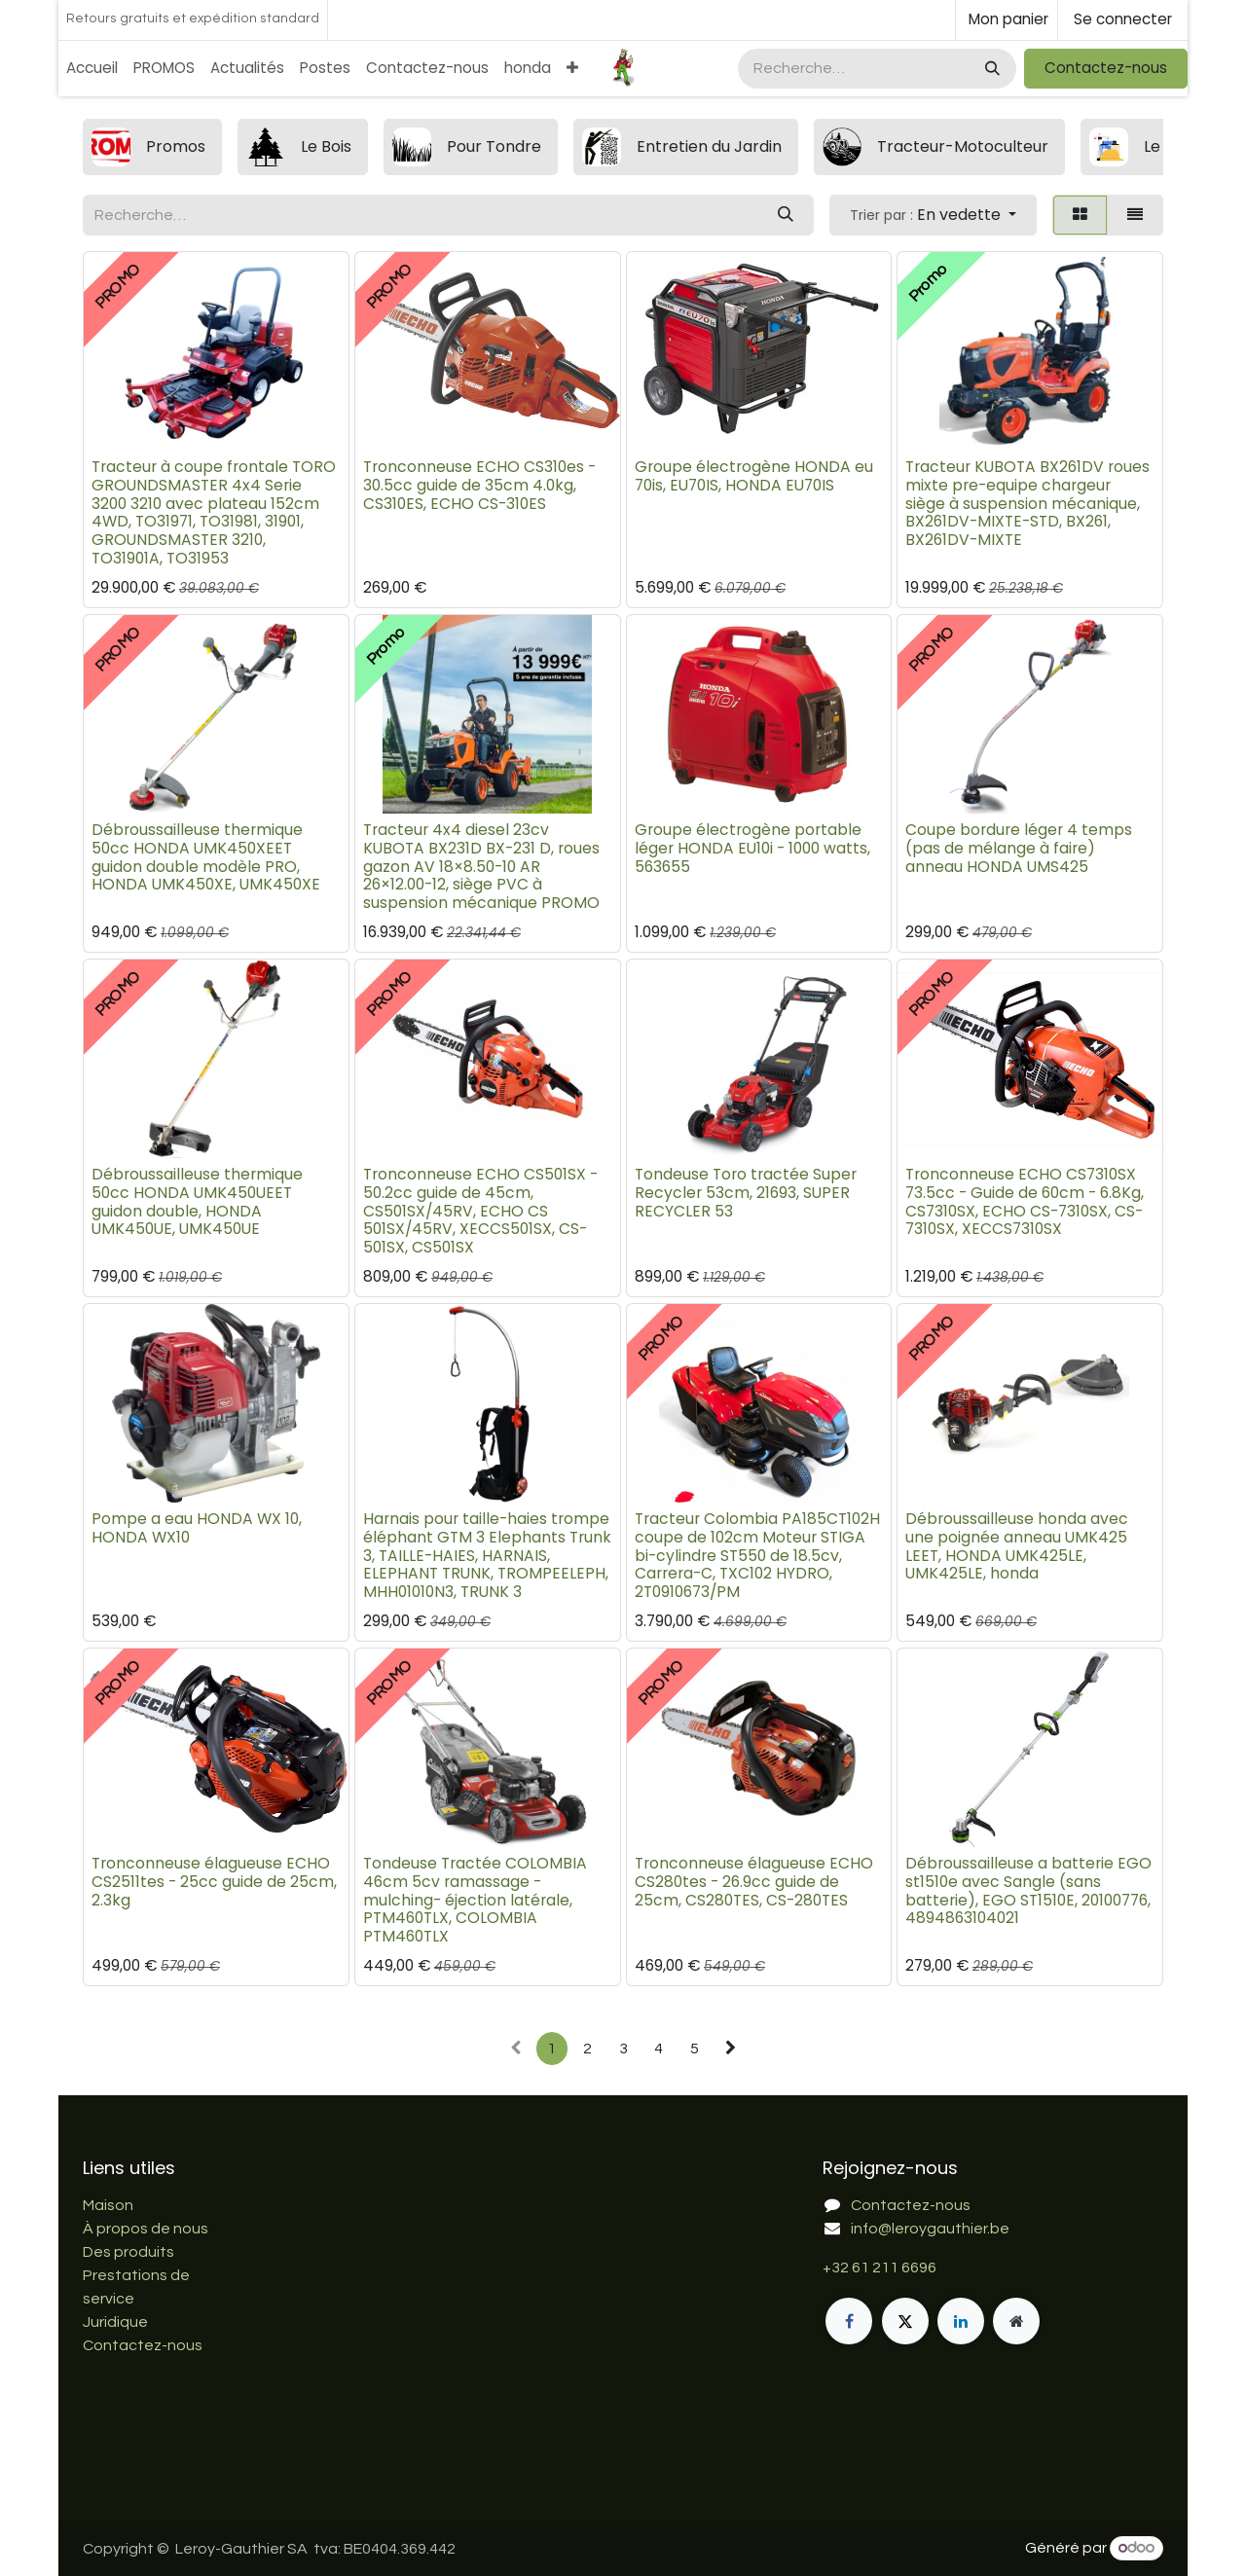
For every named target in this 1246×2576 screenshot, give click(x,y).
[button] (933, 215)
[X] (905, 2321)
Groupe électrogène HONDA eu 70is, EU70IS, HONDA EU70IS (754, 474)
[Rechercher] (990, 69)
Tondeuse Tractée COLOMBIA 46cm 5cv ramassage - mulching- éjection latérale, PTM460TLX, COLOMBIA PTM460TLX (475, 1898)
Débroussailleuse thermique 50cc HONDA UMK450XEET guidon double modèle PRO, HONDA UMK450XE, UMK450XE (206, 855)
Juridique (115, 2322)
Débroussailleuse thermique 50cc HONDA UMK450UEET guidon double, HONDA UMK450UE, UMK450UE (197, 1200)
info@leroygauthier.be (930, 2228)
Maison (108, 2205)
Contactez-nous (1105, 67)
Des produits (128, 2252)
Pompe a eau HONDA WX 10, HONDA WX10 (197, 1526)
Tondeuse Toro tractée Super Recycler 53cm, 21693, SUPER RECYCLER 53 (746, 1191)
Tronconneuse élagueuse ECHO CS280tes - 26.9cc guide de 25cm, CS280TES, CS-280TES (754, 1880)
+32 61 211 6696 (879, 2267)
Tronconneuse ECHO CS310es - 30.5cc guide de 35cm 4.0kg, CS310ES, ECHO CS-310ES (479, 484)
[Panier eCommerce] (1006, 20)
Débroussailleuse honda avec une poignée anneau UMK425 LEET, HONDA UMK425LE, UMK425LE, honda (1016, 1544)
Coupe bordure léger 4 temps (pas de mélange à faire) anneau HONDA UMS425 (1018, 847)
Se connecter (1123, 19)
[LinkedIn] (960, 2321)
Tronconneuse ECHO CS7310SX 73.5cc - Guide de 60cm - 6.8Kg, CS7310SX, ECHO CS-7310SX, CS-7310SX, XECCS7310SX (1024, 1200)
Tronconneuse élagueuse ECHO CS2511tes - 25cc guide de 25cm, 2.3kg (214, 1880)
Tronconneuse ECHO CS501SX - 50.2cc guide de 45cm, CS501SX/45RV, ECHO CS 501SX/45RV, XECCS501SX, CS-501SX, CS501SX (480, 1209)
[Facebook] (848, 2321)
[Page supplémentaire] (1016, 2321)
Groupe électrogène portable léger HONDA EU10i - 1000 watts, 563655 (752, 847)
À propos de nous (145, 2228)
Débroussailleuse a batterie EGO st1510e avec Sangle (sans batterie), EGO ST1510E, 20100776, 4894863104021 (1028, 1889)
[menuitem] (92, 69)
